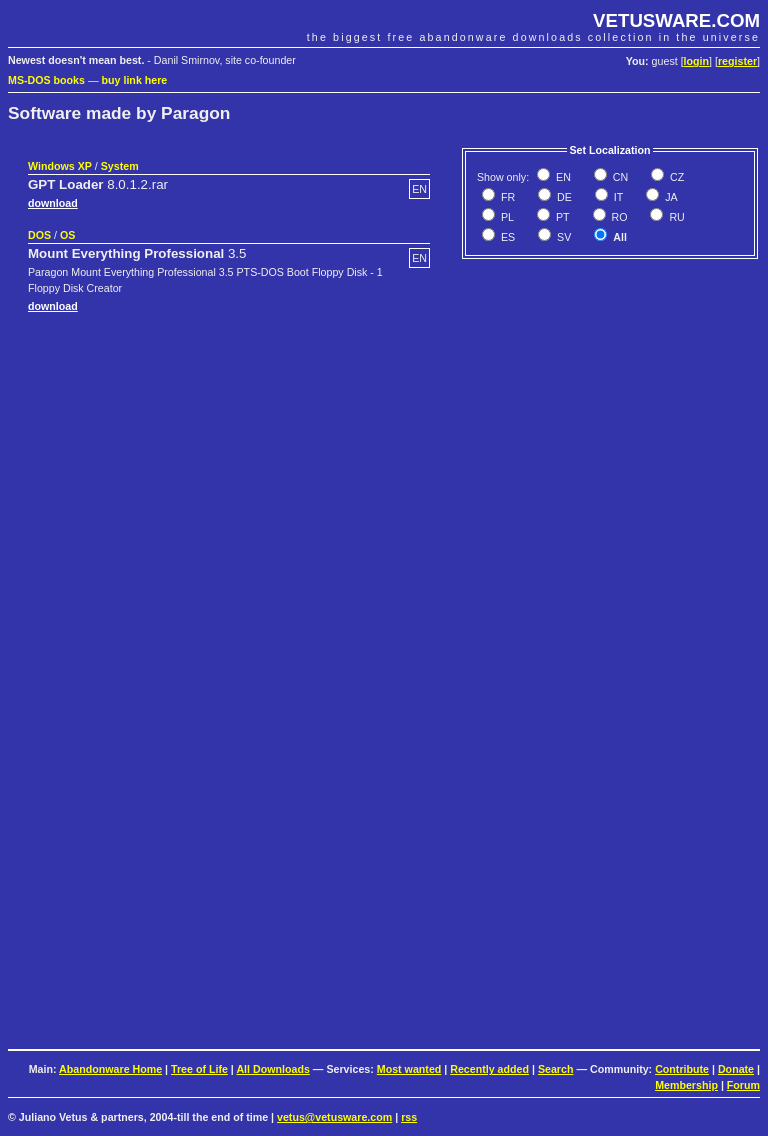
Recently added (489, 1069)
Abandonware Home (110, 1069)
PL (506, 217)
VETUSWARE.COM (676, 20)
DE (563, 197)
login (696, 61)
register (737, 61)
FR (506, 197)
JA (669, 197)
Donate (736, 1069)
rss (409, 1117)
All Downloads (272, 1069)
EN (562, 177)
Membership (686, 1085)
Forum (743, 1085)
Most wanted (409, 1069)
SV (562, 237)
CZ (675, 177)
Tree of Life (199, 1069)
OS (67, 235)
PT (561, 217)
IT (617, 197)
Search (556, 1069)
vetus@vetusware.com (334, 1117)
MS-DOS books (46, 80)
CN (619, 177)
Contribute (682, 1069)
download (53, 203)
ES (506, 237)
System (120, 166)
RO (618, 217)
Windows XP (60, 166)
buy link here (135, 80)
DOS (39, 235)
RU (675, 217)
